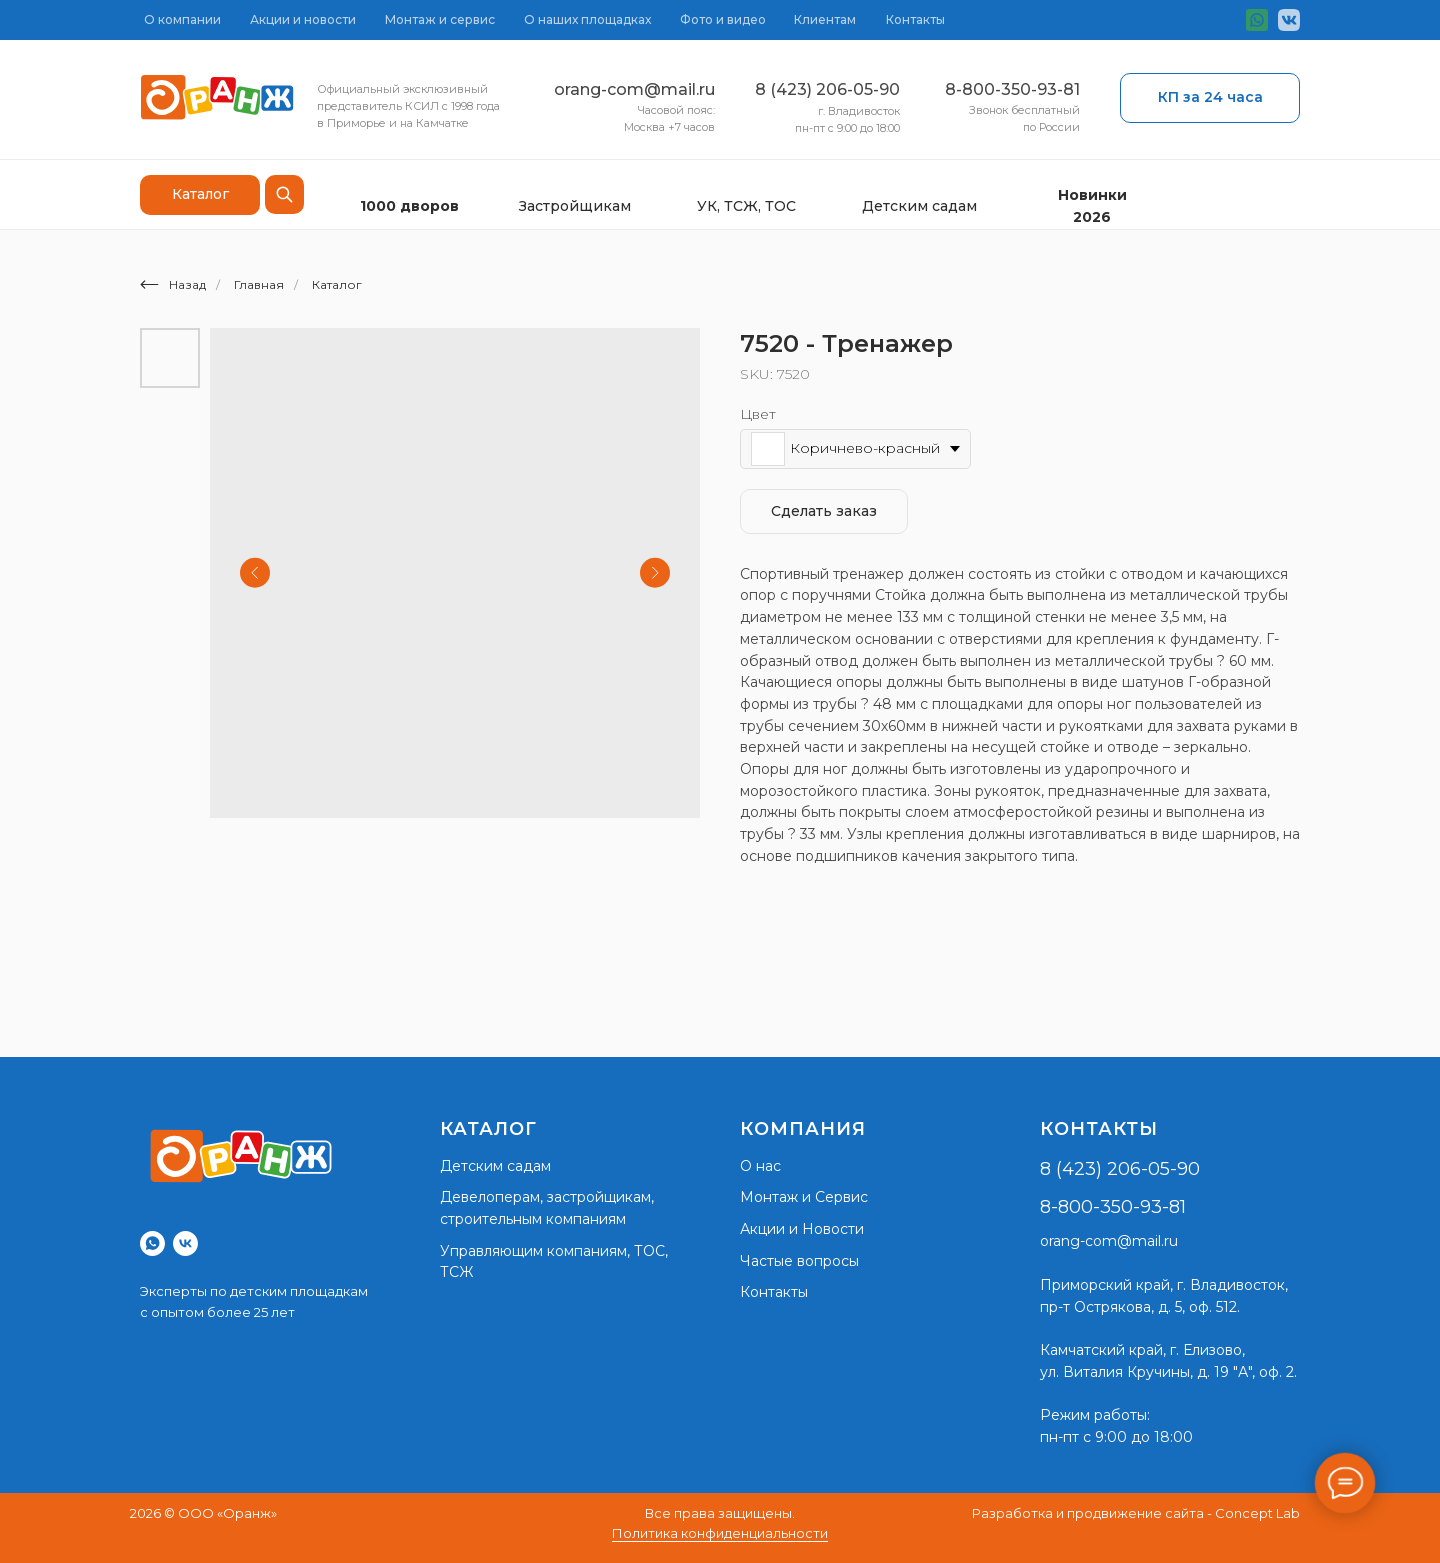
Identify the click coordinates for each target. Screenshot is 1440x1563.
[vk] (185, 1243)
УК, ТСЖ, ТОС (746, 206)
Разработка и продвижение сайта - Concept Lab (1136, 1513)
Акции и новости (303, 19)
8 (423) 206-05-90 (827, 89)
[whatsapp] (152, 1243)
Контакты (915, 19)
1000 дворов (409, 206)
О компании (182, 19)
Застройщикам (575, 206)
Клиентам (825, 19)
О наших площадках (587, 19)
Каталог (337, 284)
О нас (760, 1166)
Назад (173, 284)
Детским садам (919, 206)
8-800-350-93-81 (1012, 89)
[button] (1210, 98)
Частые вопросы (799, 1261)
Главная (259, 284)
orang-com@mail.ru (634, 89)
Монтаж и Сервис (804, 1197)
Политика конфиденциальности (720, 1533)
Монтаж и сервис (440, 19)
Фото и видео (723, 19)
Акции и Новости (802, 1229)
